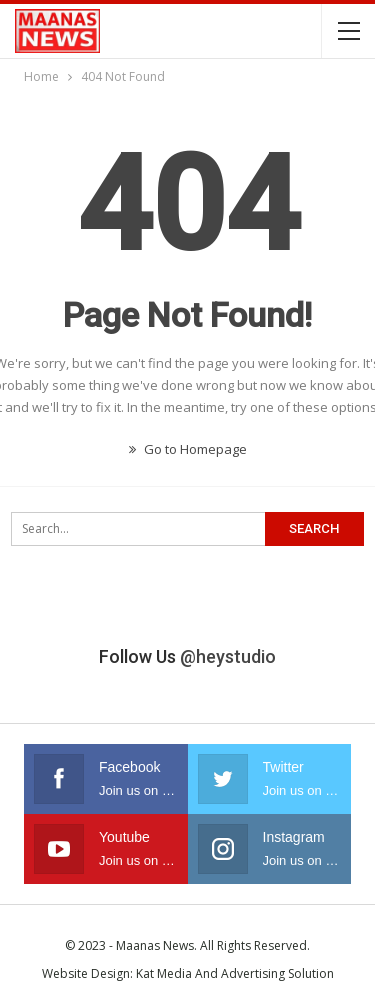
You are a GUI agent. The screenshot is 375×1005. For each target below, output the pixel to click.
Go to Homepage (188, 449)
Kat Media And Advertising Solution (235, 973)
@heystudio (228, 656)
